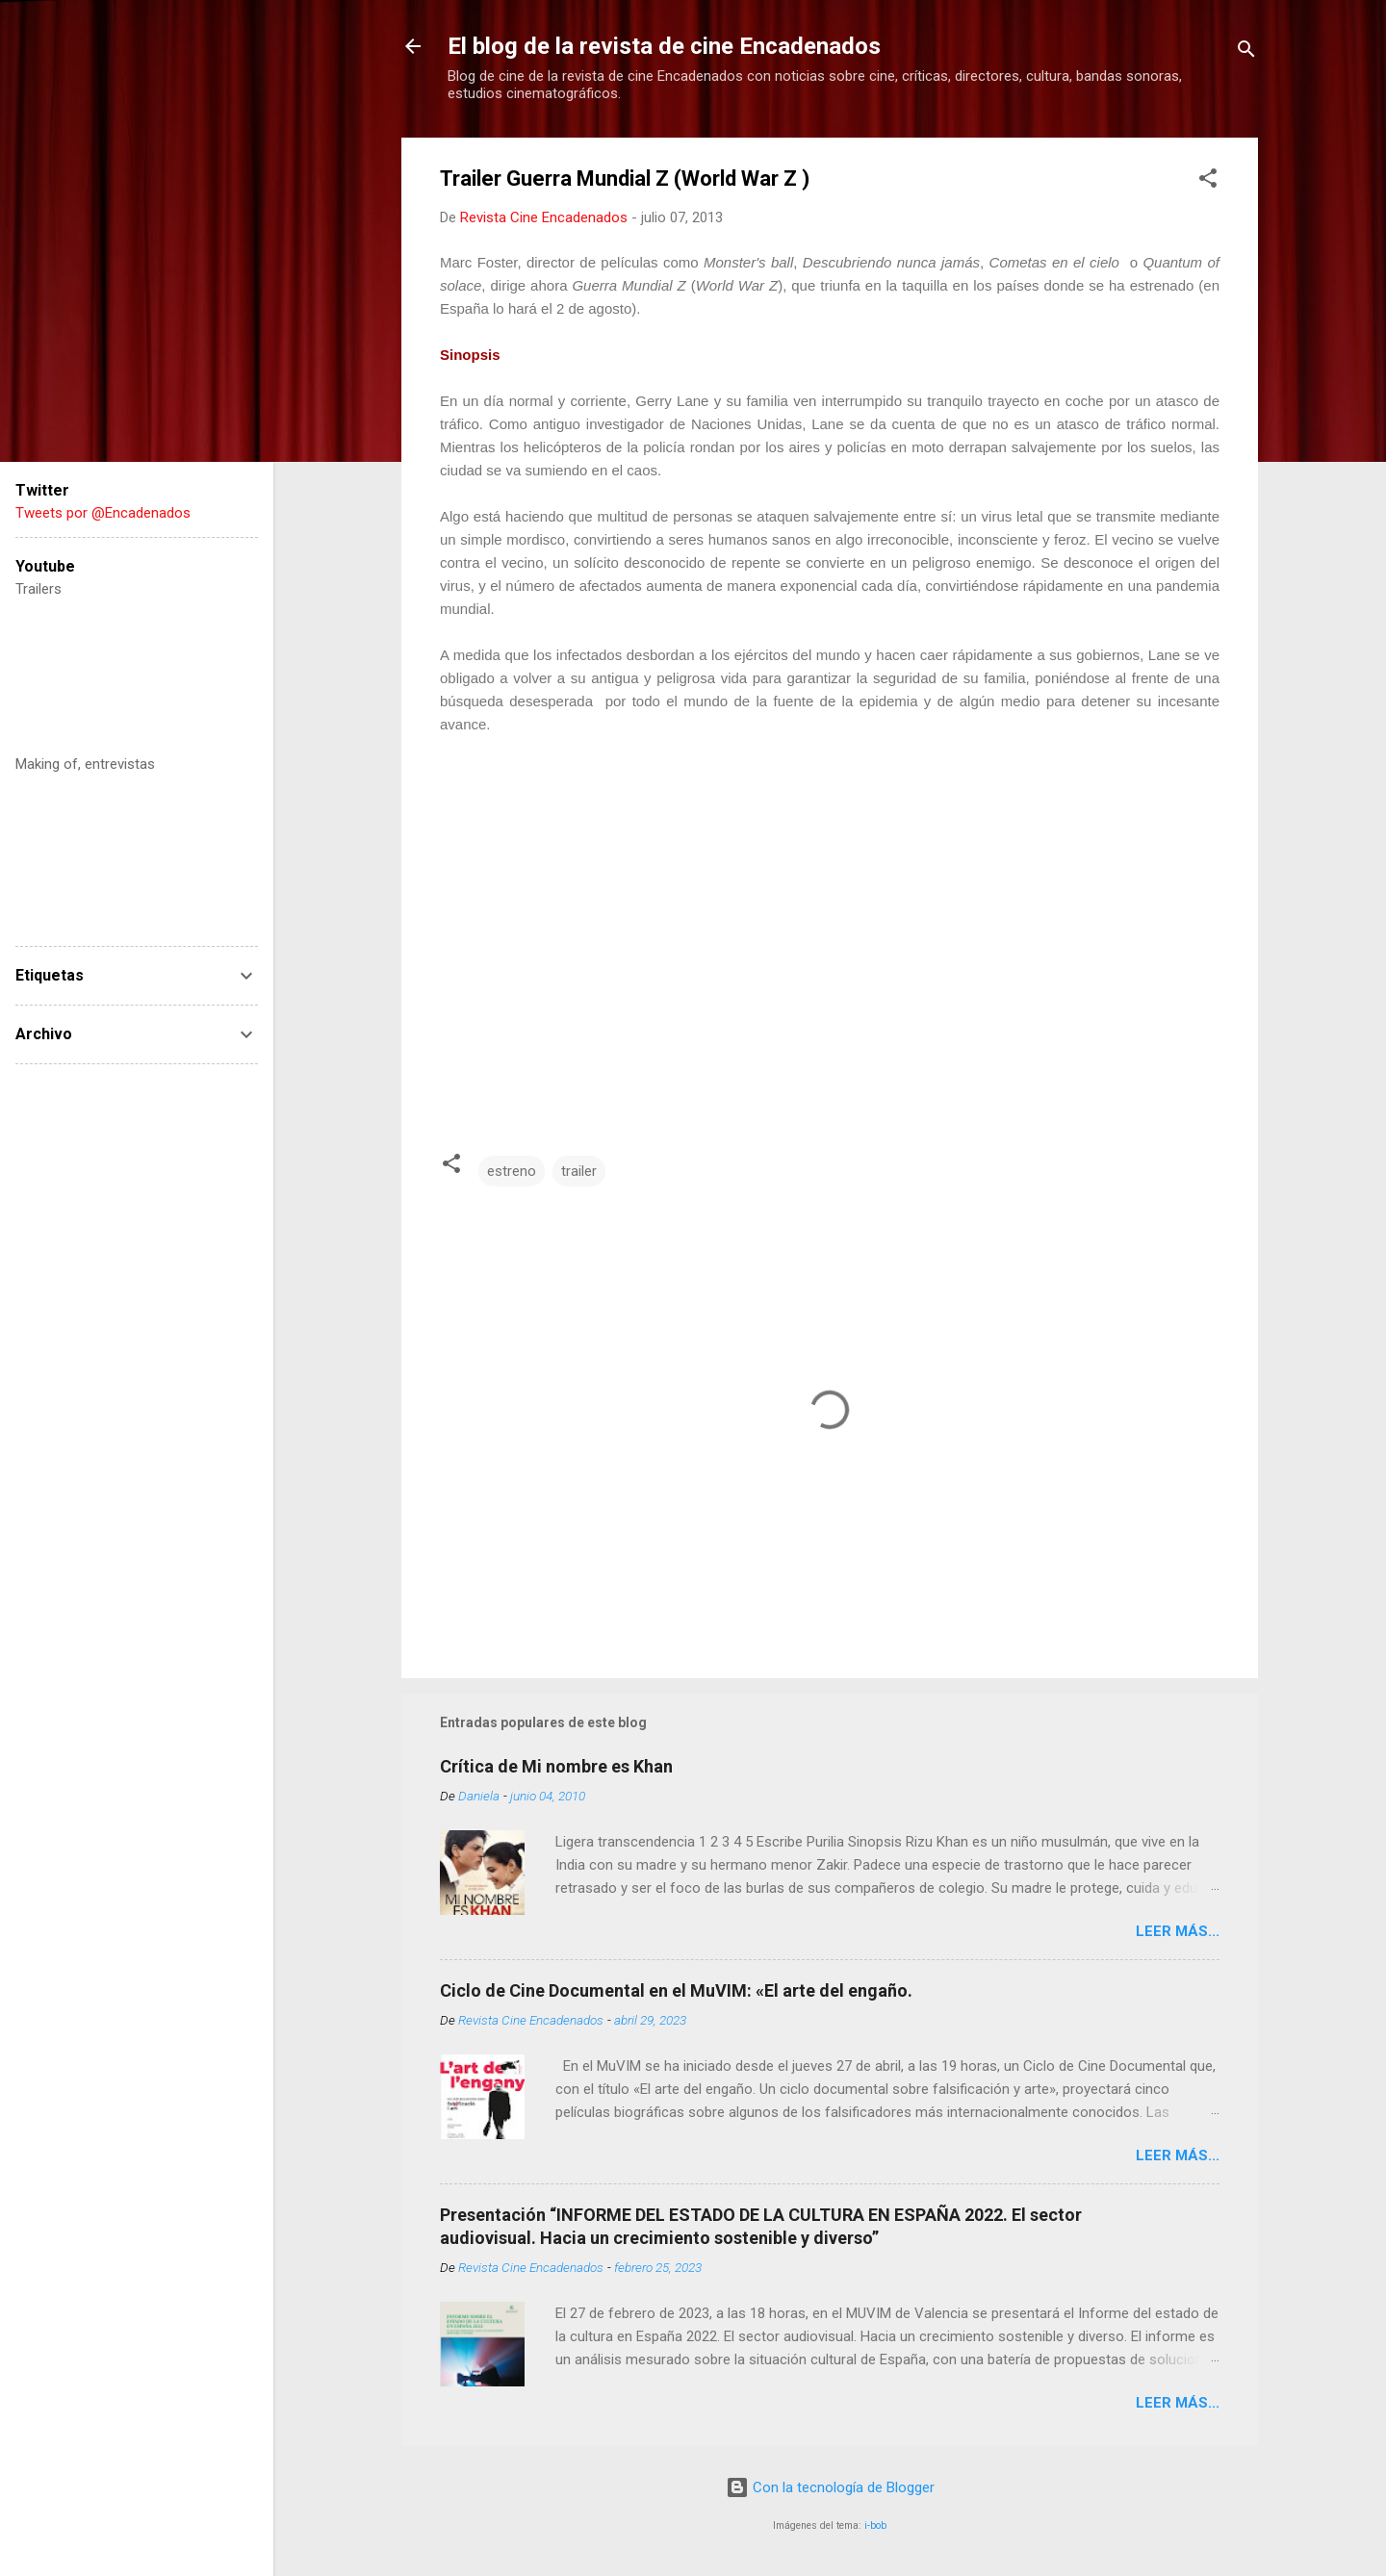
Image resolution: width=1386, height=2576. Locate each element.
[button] (1207, 181)
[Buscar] (1246, 52)
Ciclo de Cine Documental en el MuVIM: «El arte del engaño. (676, 1990)
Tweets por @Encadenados (103, 513)
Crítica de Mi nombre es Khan (556, 1766)
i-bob (875, 2525)
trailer (579, 1171)
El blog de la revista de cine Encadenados (664, 46)
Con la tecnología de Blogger (830, 2487)
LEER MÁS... (1177, 1931)
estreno (511, 1171)
